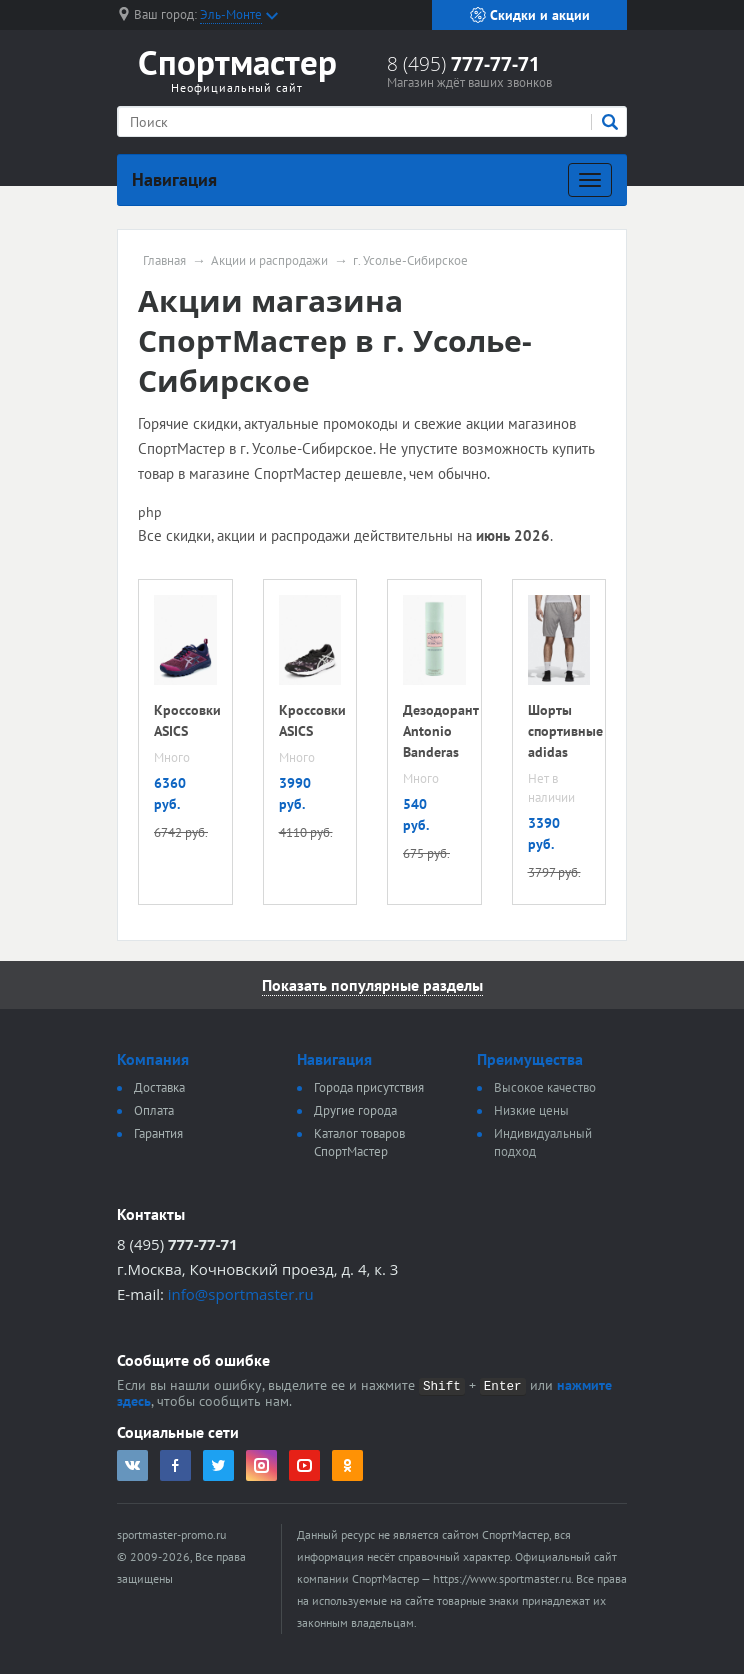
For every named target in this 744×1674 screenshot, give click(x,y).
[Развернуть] (590, 180)
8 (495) (463, 64)
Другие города (355, 1110)
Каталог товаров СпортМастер (359, 1142)
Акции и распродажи (269, 261)
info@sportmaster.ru (241, 1294)
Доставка (159, 1087)
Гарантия (158, 1133)
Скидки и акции (530, 15)
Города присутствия (369, 1087)
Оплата (154, 1110)
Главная (164, 261)
